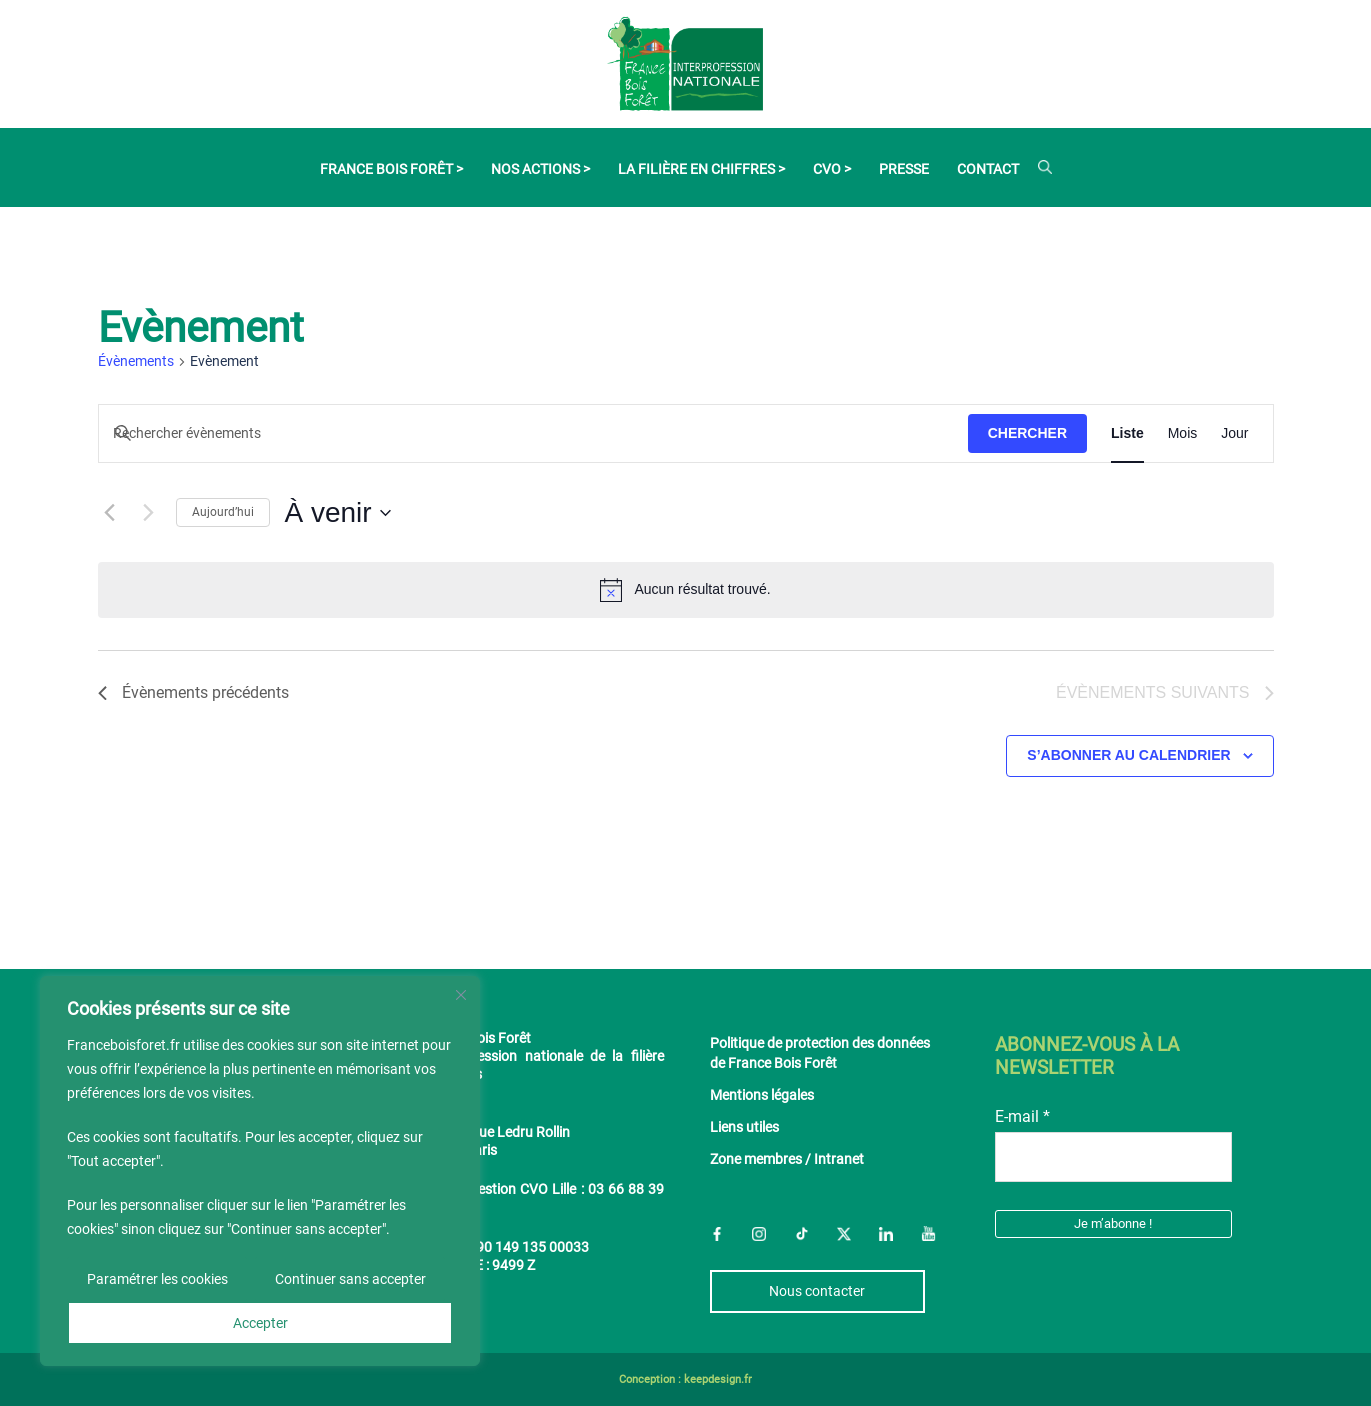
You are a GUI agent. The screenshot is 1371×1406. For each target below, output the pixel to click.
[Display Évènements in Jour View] (1234, 434)
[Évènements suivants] (149, 513)
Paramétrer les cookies (157, 1279)
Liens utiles (744, 1127)
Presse (904, 169)
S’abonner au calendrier (1128, 755)
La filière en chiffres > (701, 169)
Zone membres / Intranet (787, 1159)
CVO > (832, 169)
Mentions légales (762, 1095)
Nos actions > (540, 169)
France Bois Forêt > (391, 169)
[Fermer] (461, 995)
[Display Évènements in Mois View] (1183, 434)
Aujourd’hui (223, 512)
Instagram (759, 1233)
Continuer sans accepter (350, 1279)
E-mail (1022, 1116)
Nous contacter (817, 1291)
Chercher (1027, 433)
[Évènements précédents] (110, 513)
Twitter (844, 1233)
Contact (988, 169)
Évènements (136, 361)
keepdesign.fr (718, 1379)
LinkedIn (886, 1233)
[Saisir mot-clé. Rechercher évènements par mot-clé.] (533, 434)
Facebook (717, 1233)
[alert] (686, 590)
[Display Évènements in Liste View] (1127, 434)
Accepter (260, 1323)
